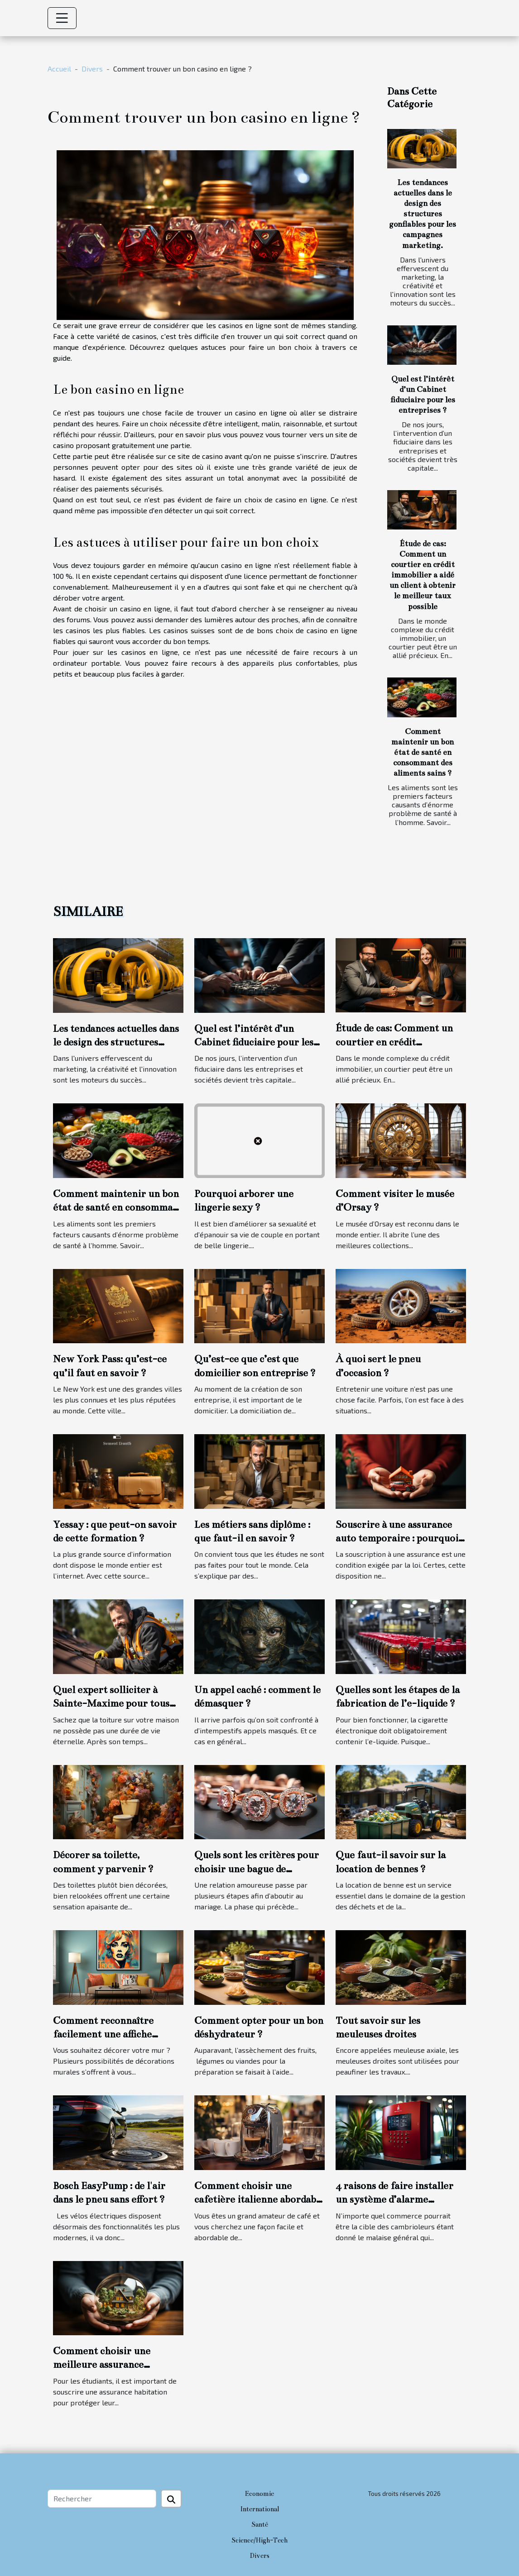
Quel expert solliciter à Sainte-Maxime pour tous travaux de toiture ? (111, 1703)
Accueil (59, 68)
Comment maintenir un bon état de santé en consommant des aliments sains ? (422, 752)
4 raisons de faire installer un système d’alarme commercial (394, 2199)
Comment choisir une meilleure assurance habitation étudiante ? (103, 2365)
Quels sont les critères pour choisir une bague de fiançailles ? (256, 1869)
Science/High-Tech (259, 2540)
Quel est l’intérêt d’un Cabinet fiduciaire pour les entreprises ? (253, 1042)
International (259, 2509)
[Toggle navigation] (62, 18)
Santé (259, 2524)
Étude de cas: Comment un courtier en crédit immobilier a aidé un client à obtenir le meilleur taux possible (422, 575)
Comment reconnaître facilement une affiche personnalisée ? (103, 2034)
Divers (92, 68)
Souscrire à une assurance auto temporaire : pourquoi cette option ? (397, 1538)
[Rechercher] (102, 2499)
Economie (259, 2494)
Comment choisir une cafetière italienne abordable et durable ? (259, 2199)
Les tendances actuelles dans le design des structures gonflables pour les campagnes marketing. (422, 214)
